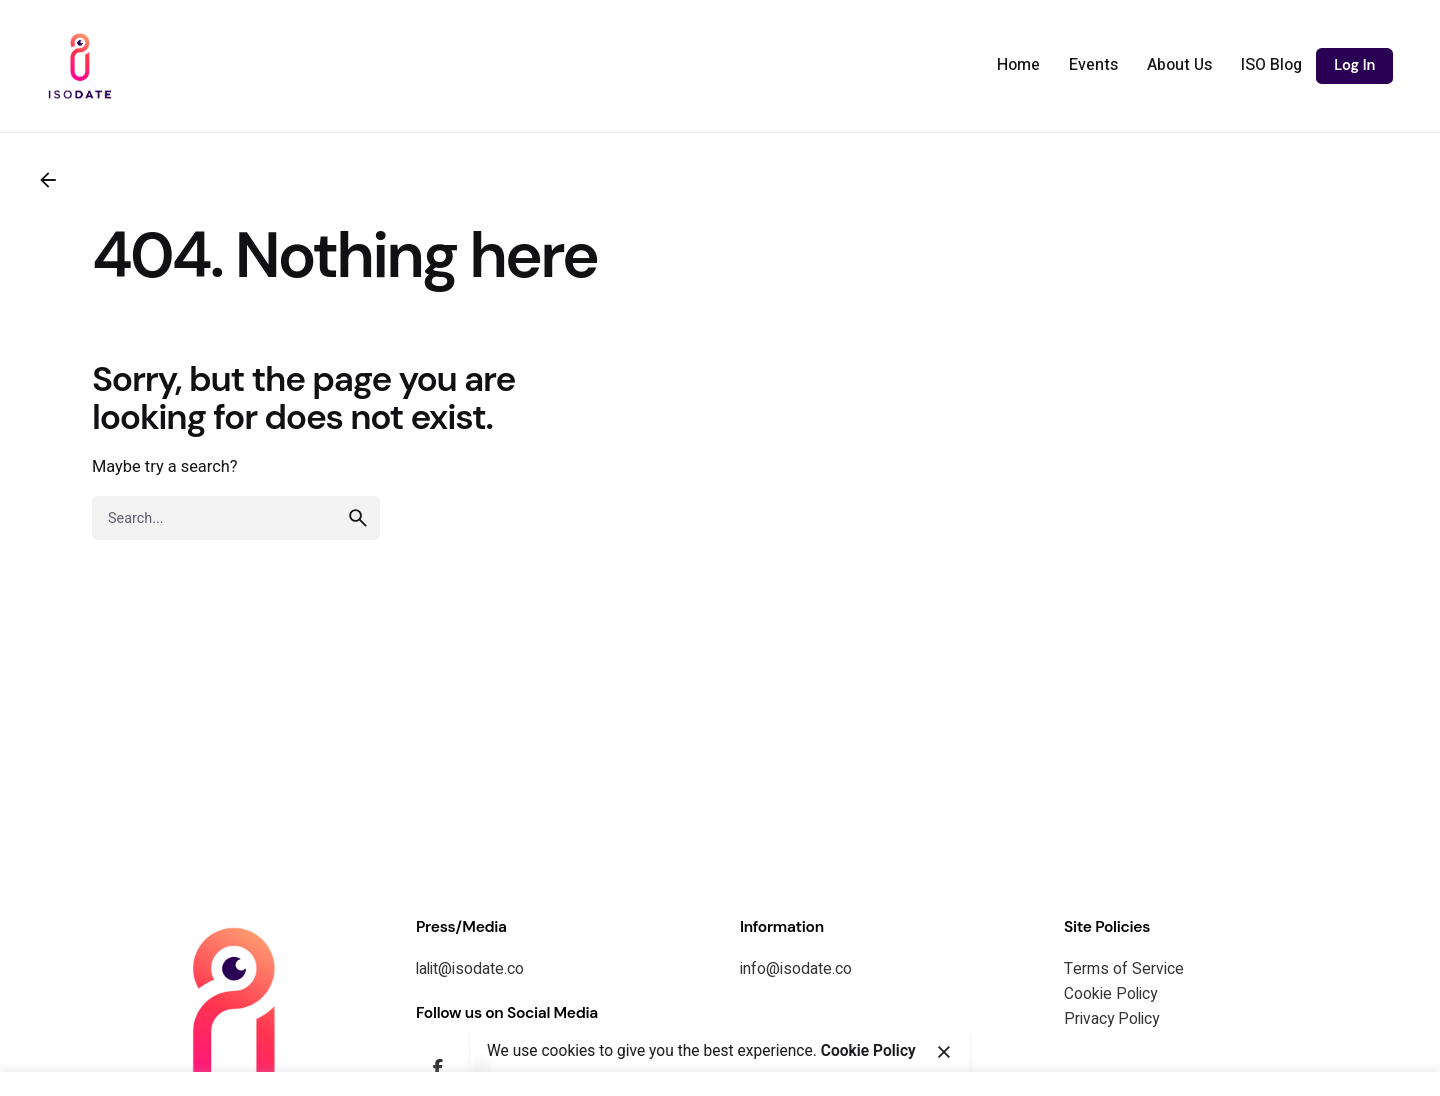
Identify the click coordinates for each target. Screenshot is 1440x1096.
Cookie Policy (1110, 994)
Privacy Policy (1111, 1019)
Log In (1354, 65)
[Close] (943, 1052)
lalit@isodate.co (470, 969)
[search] (358, 518)
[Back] (48, 180)
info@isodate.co (796, 969)
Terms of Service (1124, 969)
